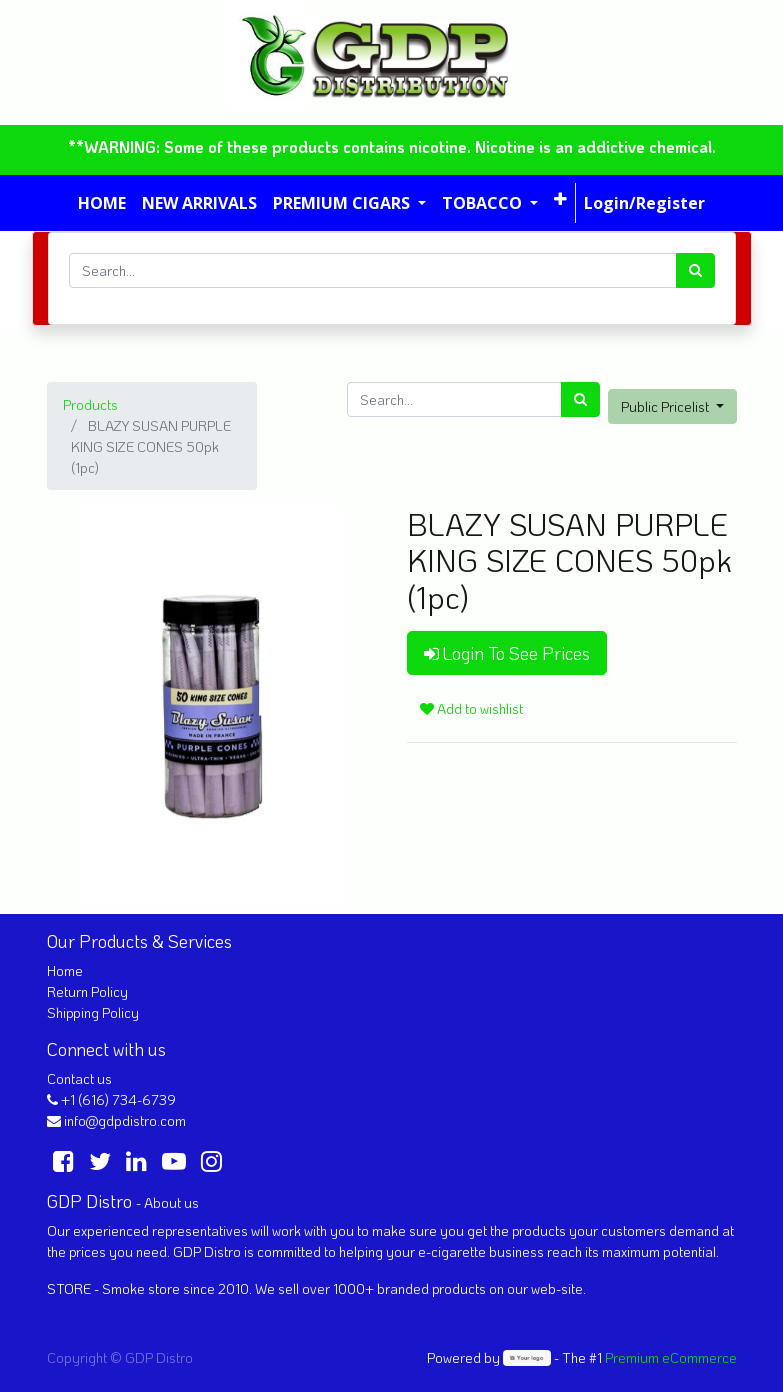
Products (90, 404)
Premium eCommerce (671, 1357)
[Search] (695, 270)
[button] (560, 199)
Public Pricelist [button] (666, 406)
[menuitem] (102, 203)
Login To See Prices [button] (507, 653)
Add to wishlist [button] (471, 708)
